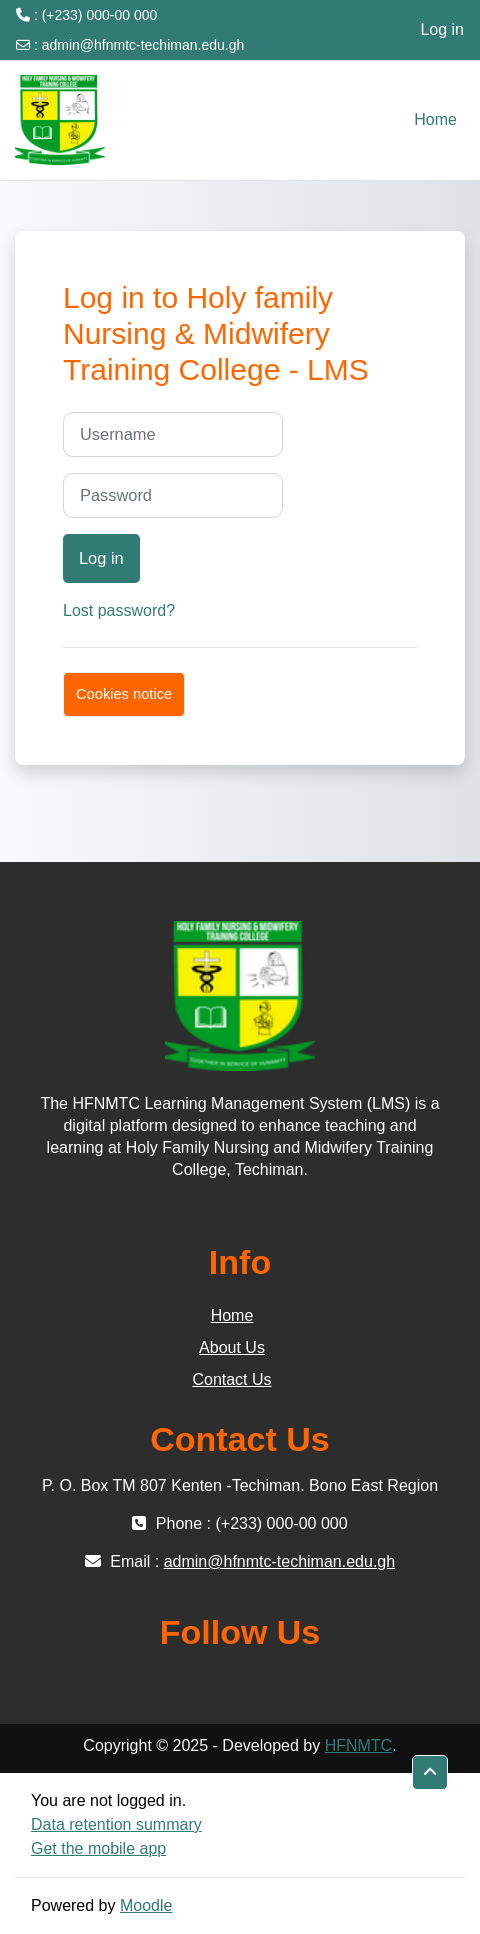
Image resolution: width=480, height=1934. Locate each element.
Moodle (146, 1905)
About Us (232, 1347)
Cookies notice (124, 694)
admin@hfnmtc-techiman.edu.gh (143, 45)
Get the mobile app (98, 1848)
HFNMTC (359, 1745)
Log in (442, 29)
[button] (430, 1772)
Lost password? (119, 610)
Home (232, 1315)
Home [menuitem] (435, 119)
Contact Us (231, 1379)
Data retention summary (116, 1824)
